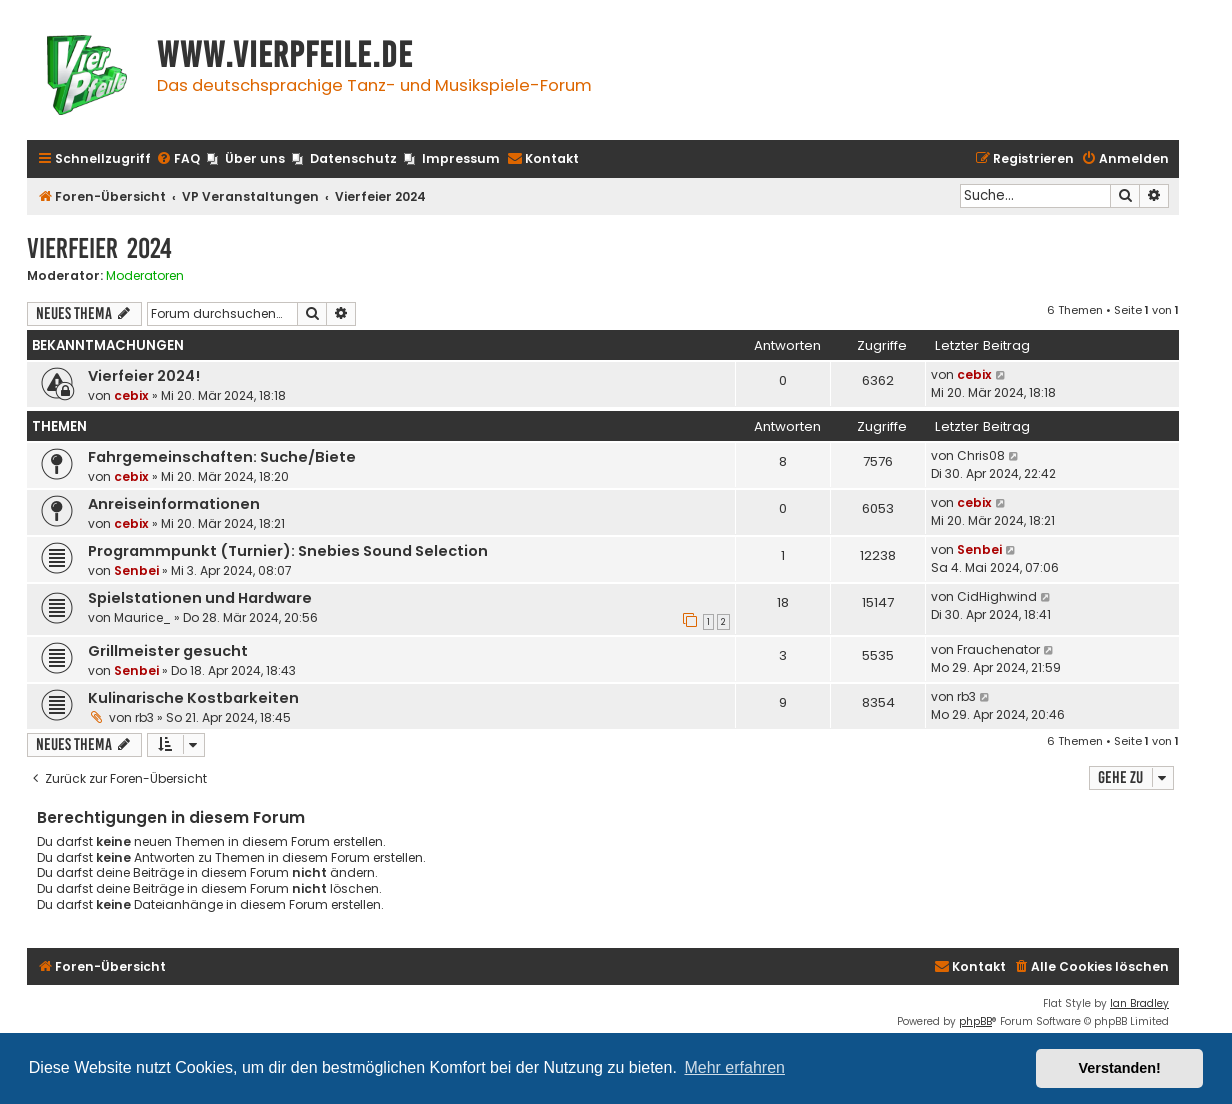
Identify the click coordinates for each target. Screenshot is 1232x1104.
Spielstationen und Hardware (200, 598)
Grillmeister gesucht (168, 651)
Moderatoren (145, 276)
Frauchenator (998, 649)
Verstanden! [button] (1120, 1068)
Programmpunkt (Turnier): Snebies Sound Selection (288, 551)
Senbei (136, 570)
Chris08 (981, 455)
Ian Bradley (1139, 1003)
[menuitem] (178, 159)
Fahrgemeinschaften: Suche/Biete (222, 457)
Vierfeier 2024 (99, 248)
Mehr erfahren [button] (734, 1067)
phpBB (975, 1021)
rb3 (144, 717)
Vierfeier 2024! (144, 376)
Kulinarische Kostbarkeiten (193, 698)
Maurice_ (142, 617)
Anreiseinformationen (174, 504)
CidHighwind (997, 596)
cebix (131, 395)
